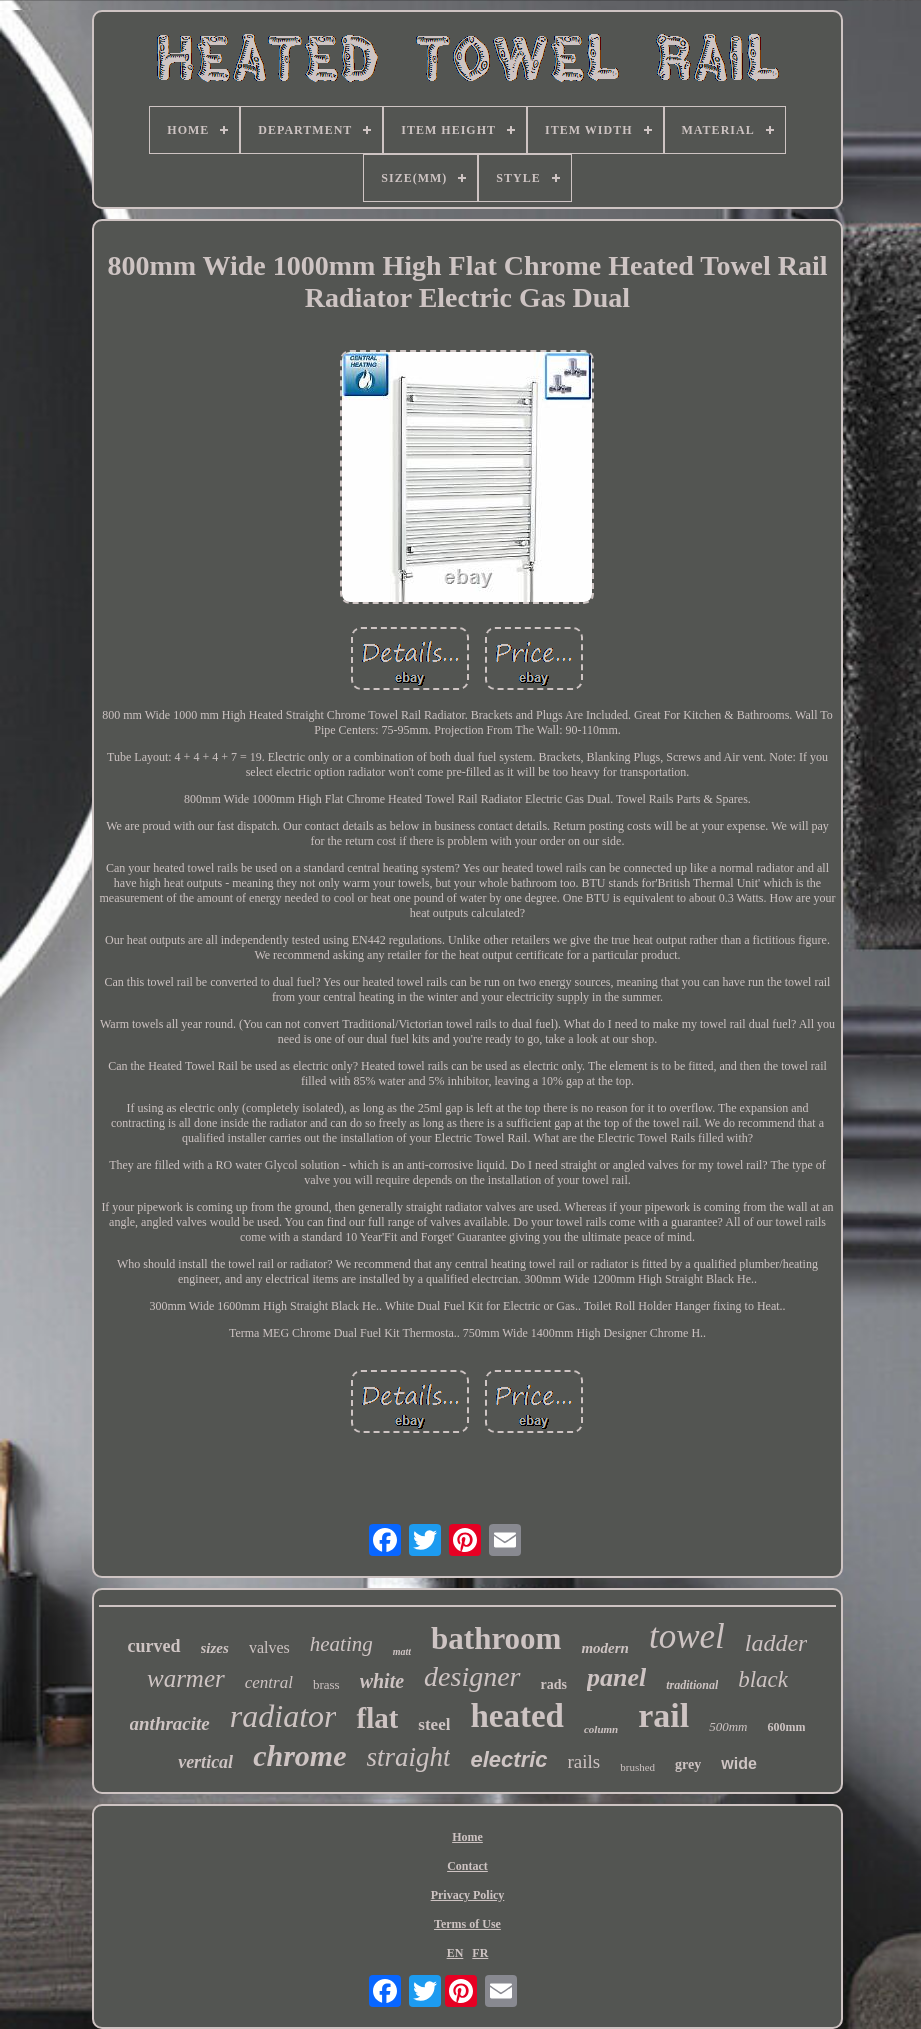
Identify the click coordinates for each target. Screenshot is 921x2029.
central (269, 1682)
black (763, 1679)
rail (663, 1715)
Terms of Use (467, 1924)
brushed (637, 1767)
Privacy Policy (468, 1895)
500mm (728, 1726)
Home (467, 1837)
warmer (186, 1678)
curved (154, 1646)
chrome (299, 1755)
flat (377, 1718)
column (601, 1729)
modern (605, 1648)
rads (554, 1684)
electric (508, 1759)
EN (455, 1953)
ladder (776, 1643)
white (382, 1681)
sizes (215, 1648)
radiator (283, 1716)
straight (408, 1757)
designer (472, 1676)
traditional (692, 1685)
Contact (467, 1866)
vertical (205, 1762)
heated (517, 1716)
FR (480, 1953)
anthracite (170, 1723)
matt (402, 1651)
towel (687, 1636)
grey (688, 1764)
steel (434, 1724)
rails (584, 1761)
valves (269, 1647)
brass (326, 1684)
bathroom (496, 1638)
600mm (786, 1727)
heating (341, 1644)
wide (739, 1763)
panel (616, 1677)
